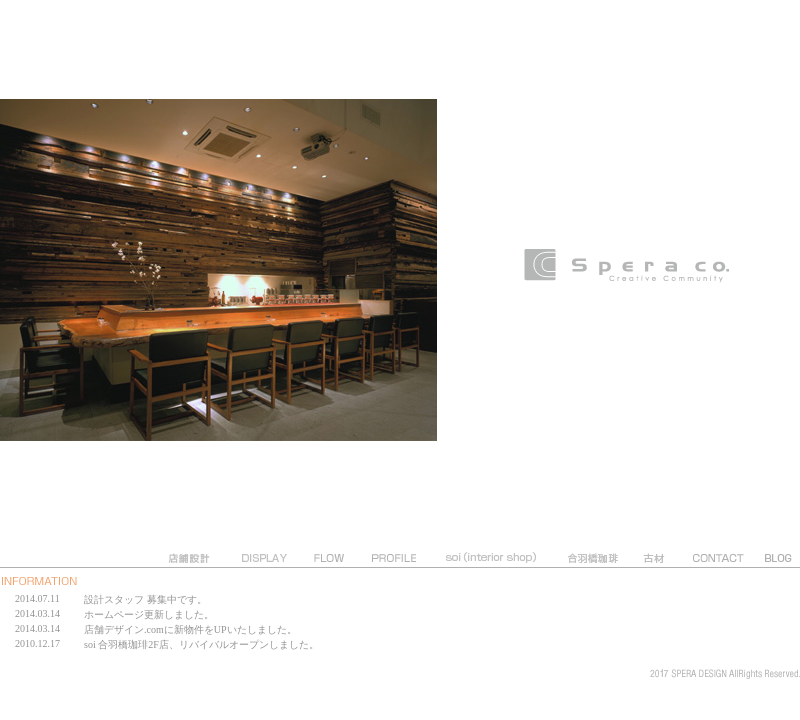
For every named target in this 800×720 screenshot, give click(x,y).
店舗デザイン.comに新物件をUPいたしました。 (190, 629)
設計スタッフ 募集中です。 (145, 599)
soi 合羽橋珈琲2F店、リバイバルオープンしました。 (201, 644)
